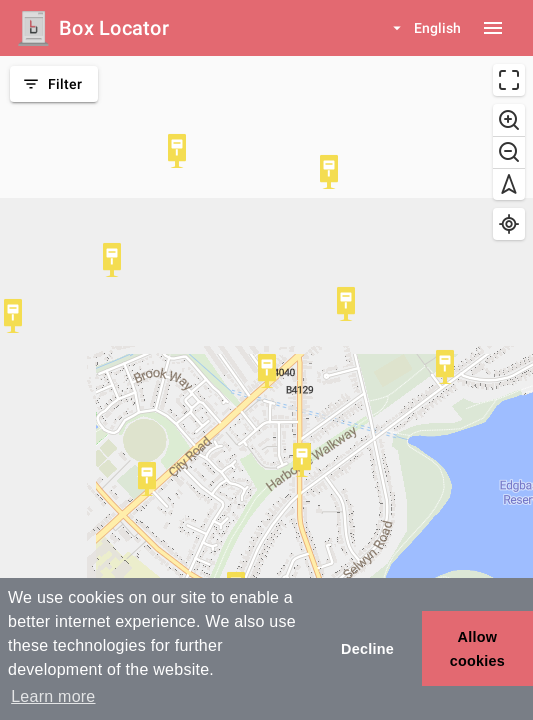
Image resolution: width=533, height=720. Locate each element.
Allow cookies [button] (477, 649)
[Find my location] (509, 224)
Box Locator (114, 28)
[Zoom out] (509, 152)
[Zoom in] (509, 120)
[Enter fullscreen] (509, 80)
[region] (266, 388)
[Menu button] (493, 28)
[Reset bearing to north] (509, 184)
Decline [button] (367, 649)
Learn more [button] (53, 696)
